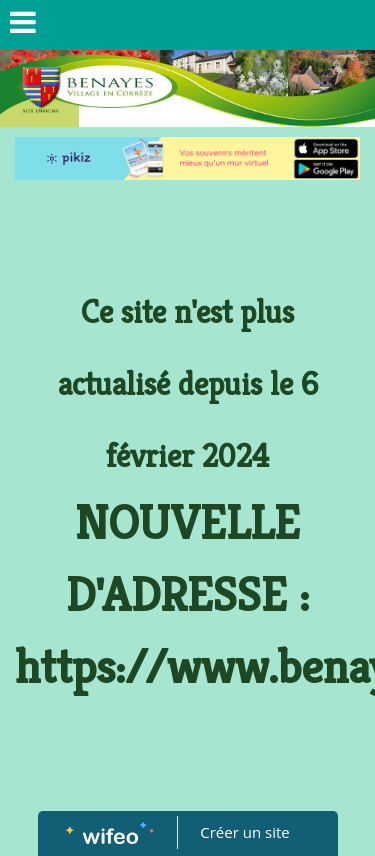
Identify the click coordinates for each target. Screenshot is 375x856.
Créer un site (244, 832)
